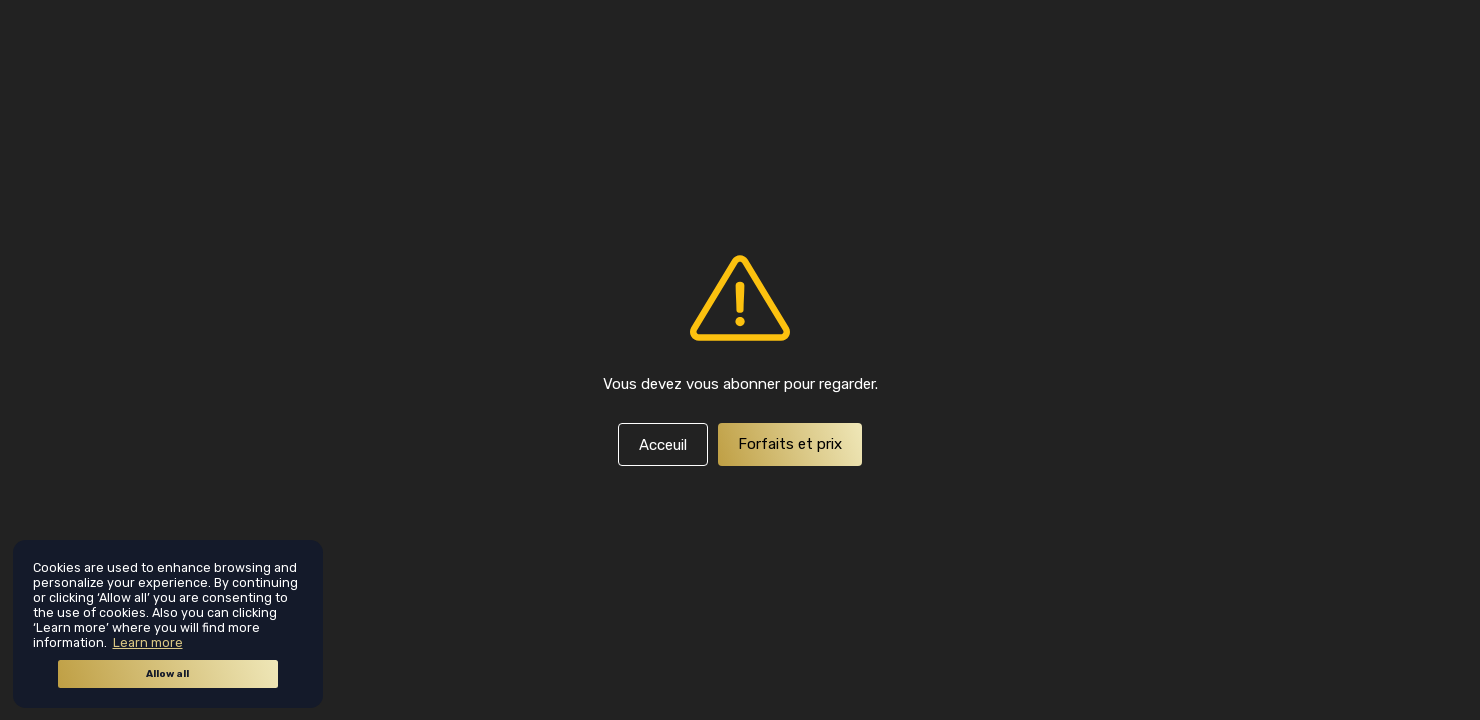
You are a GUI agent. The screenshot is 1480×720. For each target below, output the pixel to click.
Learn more (148, 642)
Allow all (167, 674)
